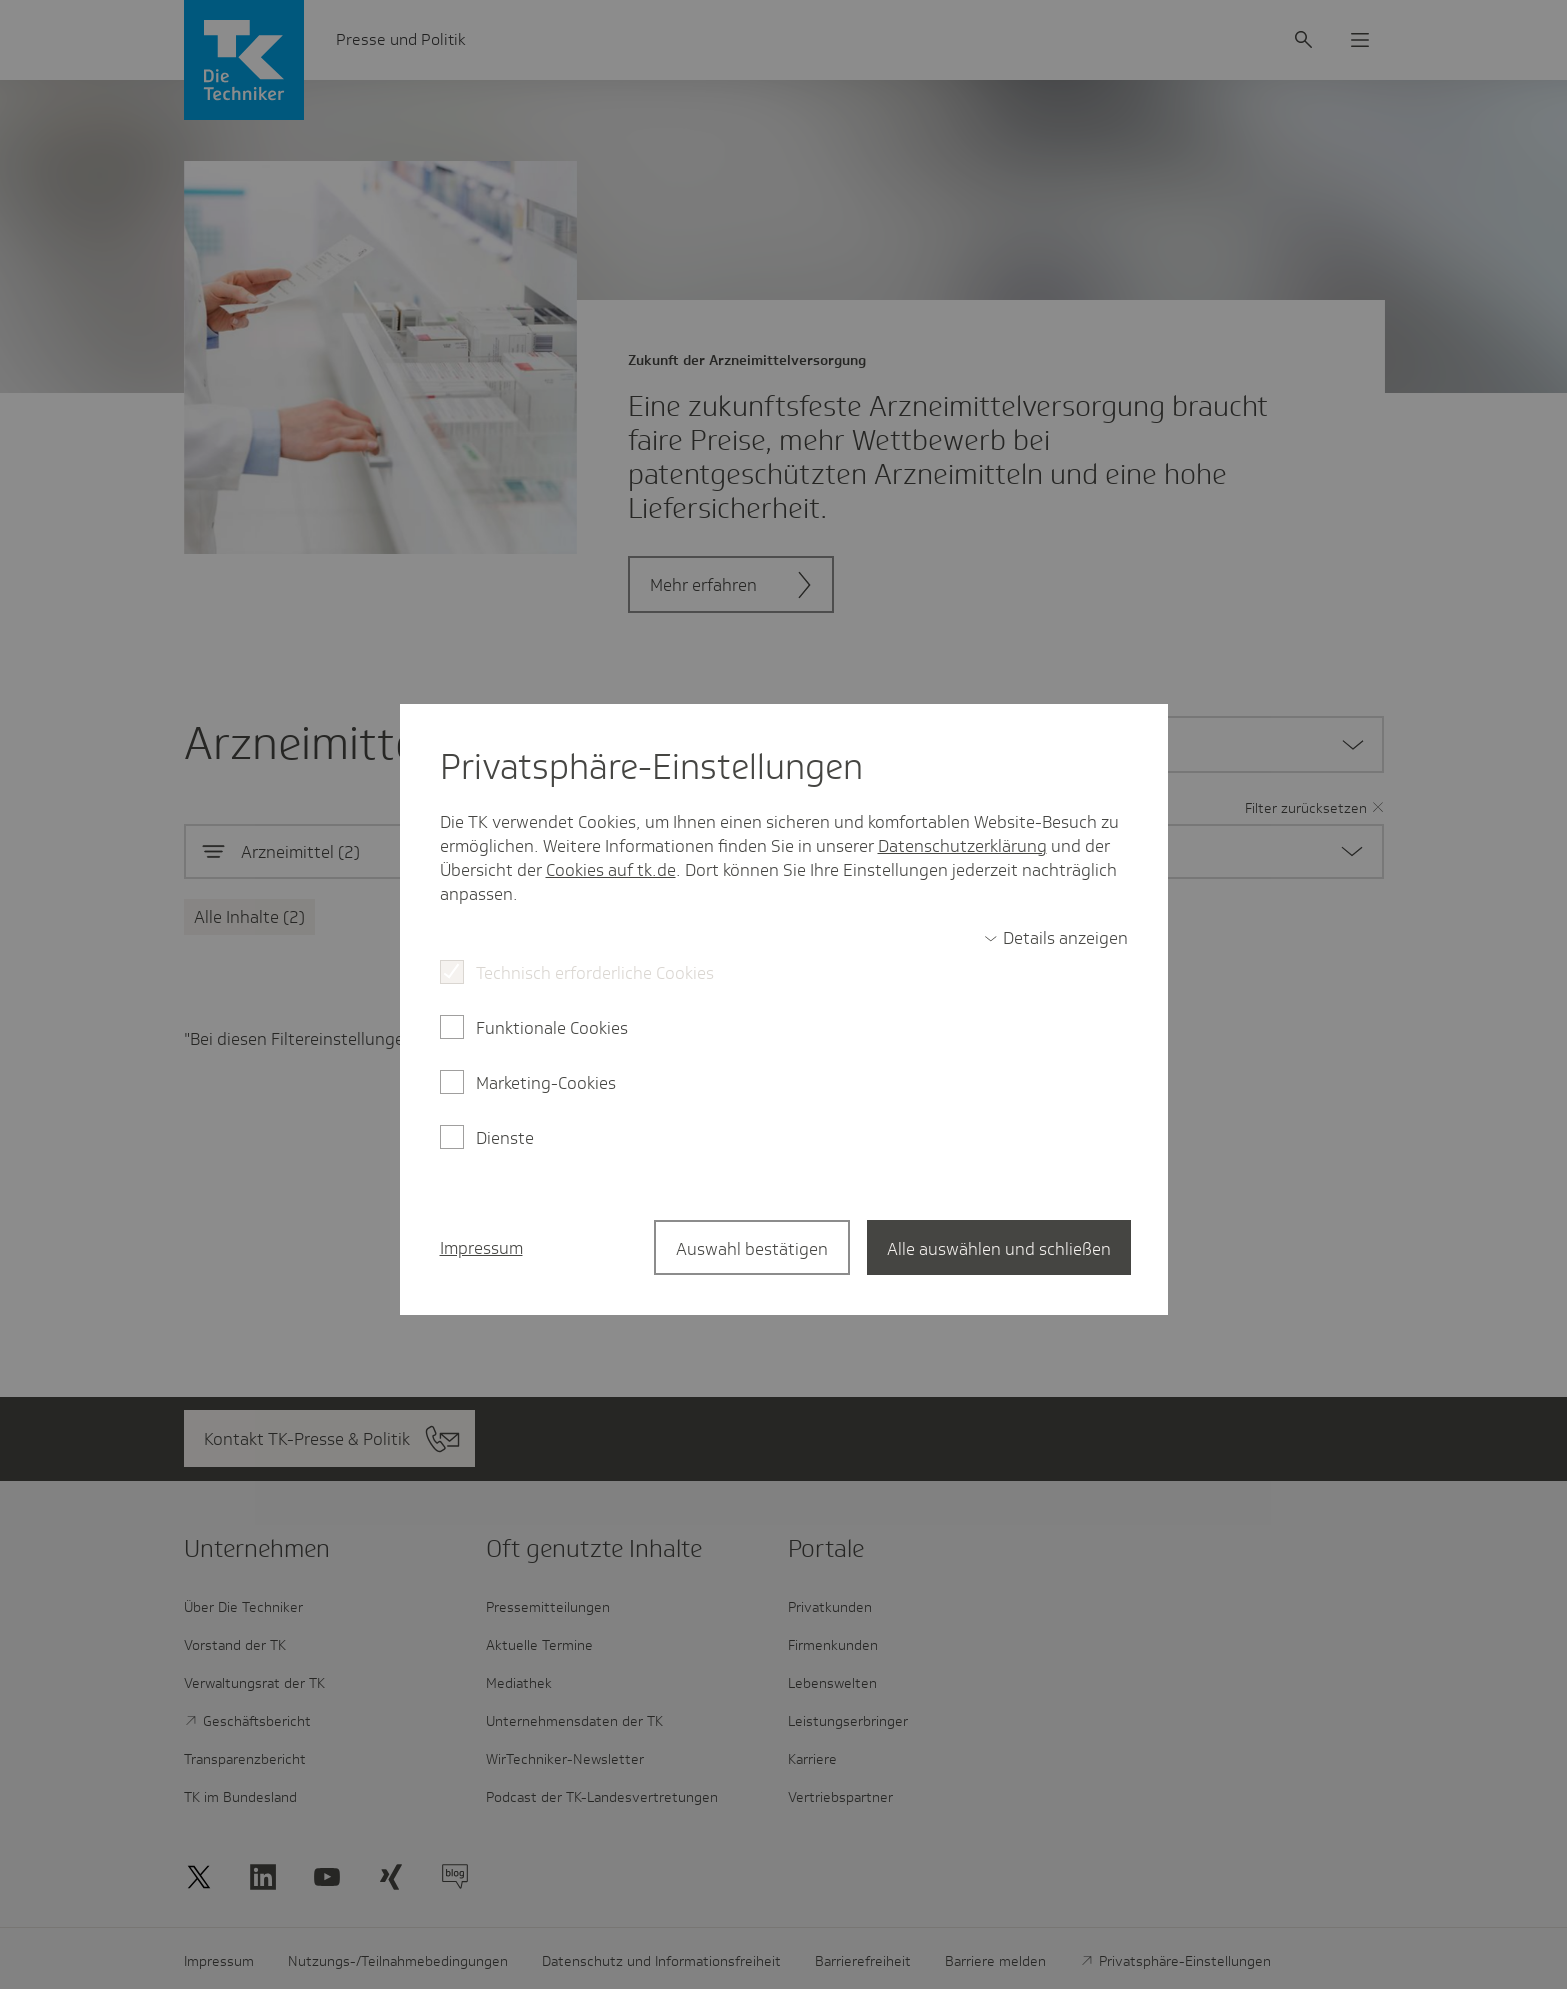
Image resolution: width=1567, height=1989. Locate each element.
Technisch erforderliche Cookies (595, 973)
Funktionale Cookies (552, 1028)
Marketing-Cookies (546, 1083)
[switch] (1056, 938)
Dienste (505, 1138)
